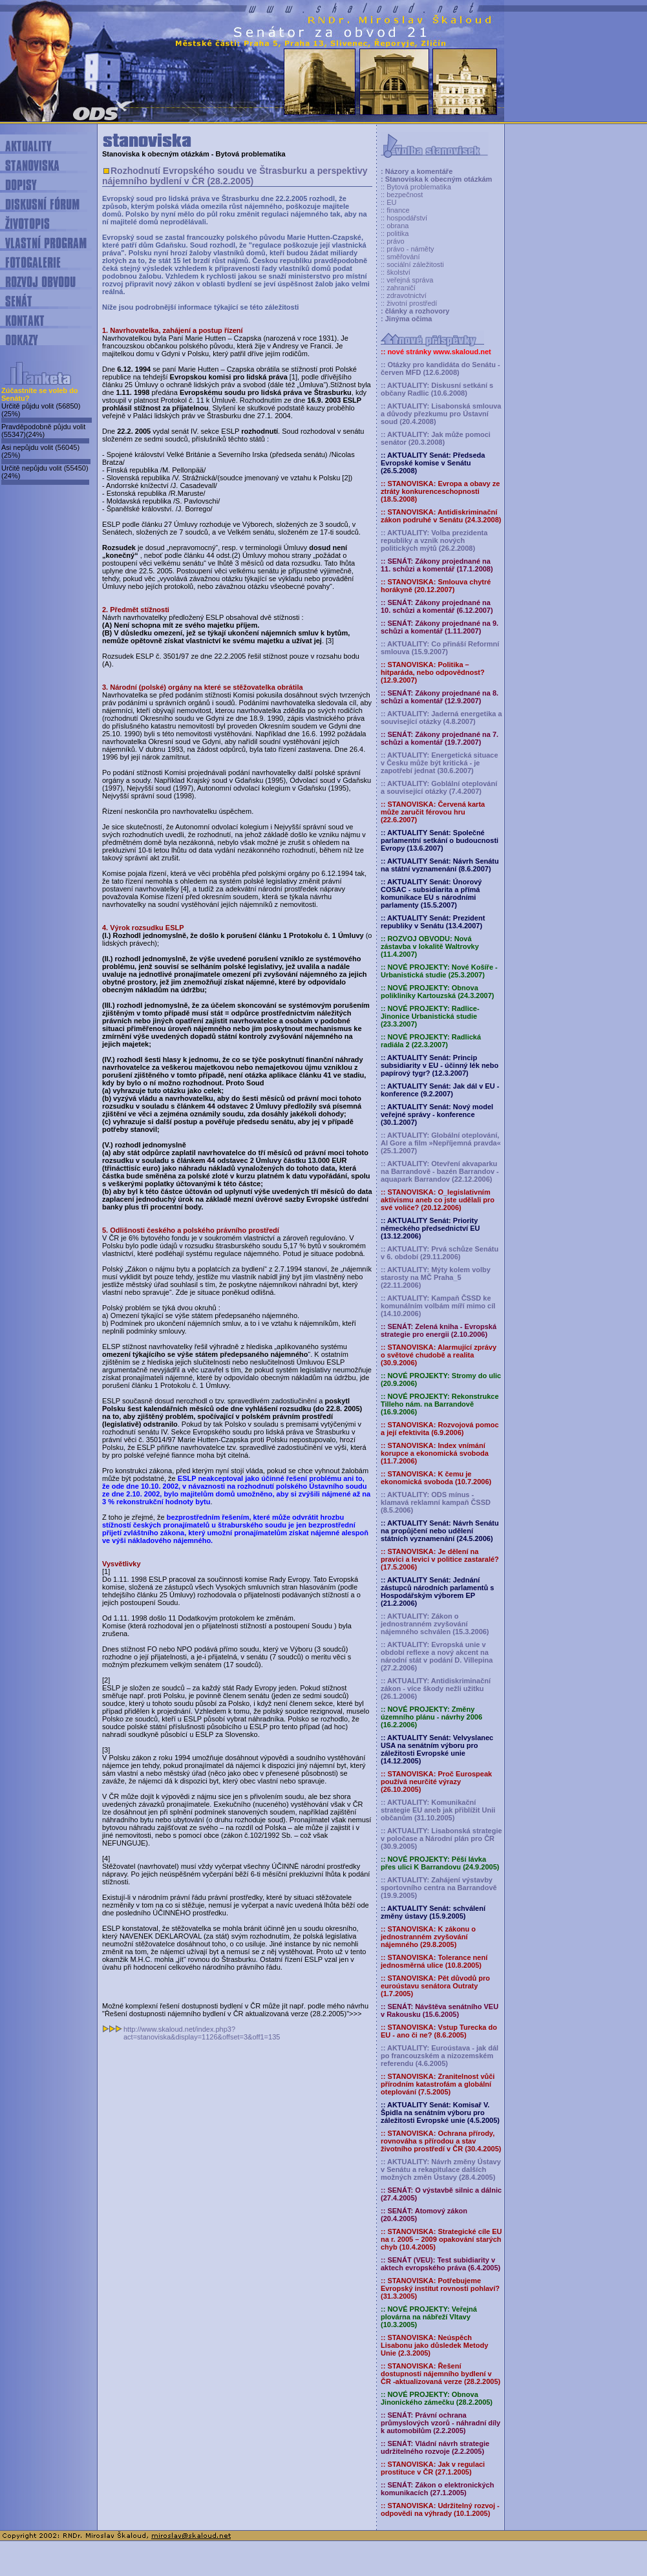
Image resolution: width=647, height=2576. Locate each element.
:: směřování (400, 257)
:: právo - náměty (407, 249)
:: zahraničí (398, 288)
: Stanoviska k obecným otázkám (436, 179)
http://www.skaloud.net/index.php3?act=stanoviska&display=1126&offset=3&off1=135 (201, 2033)
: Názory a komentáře (416, 171)
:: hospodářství (404, 218)
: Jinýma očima (406, 319)
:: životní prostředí (409, 303)
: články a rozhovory (415, 311)
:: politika (394, 233)
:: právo (393, 241)
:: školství (395, 272)
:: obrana (394, 225)
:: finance (395, 210)
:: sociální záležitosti (412, 264)
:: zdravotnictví (404, 295)
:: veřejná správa (407, 280)
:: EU (388, 202)
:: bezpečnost (402, 194)
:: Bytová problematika (416, 187)
